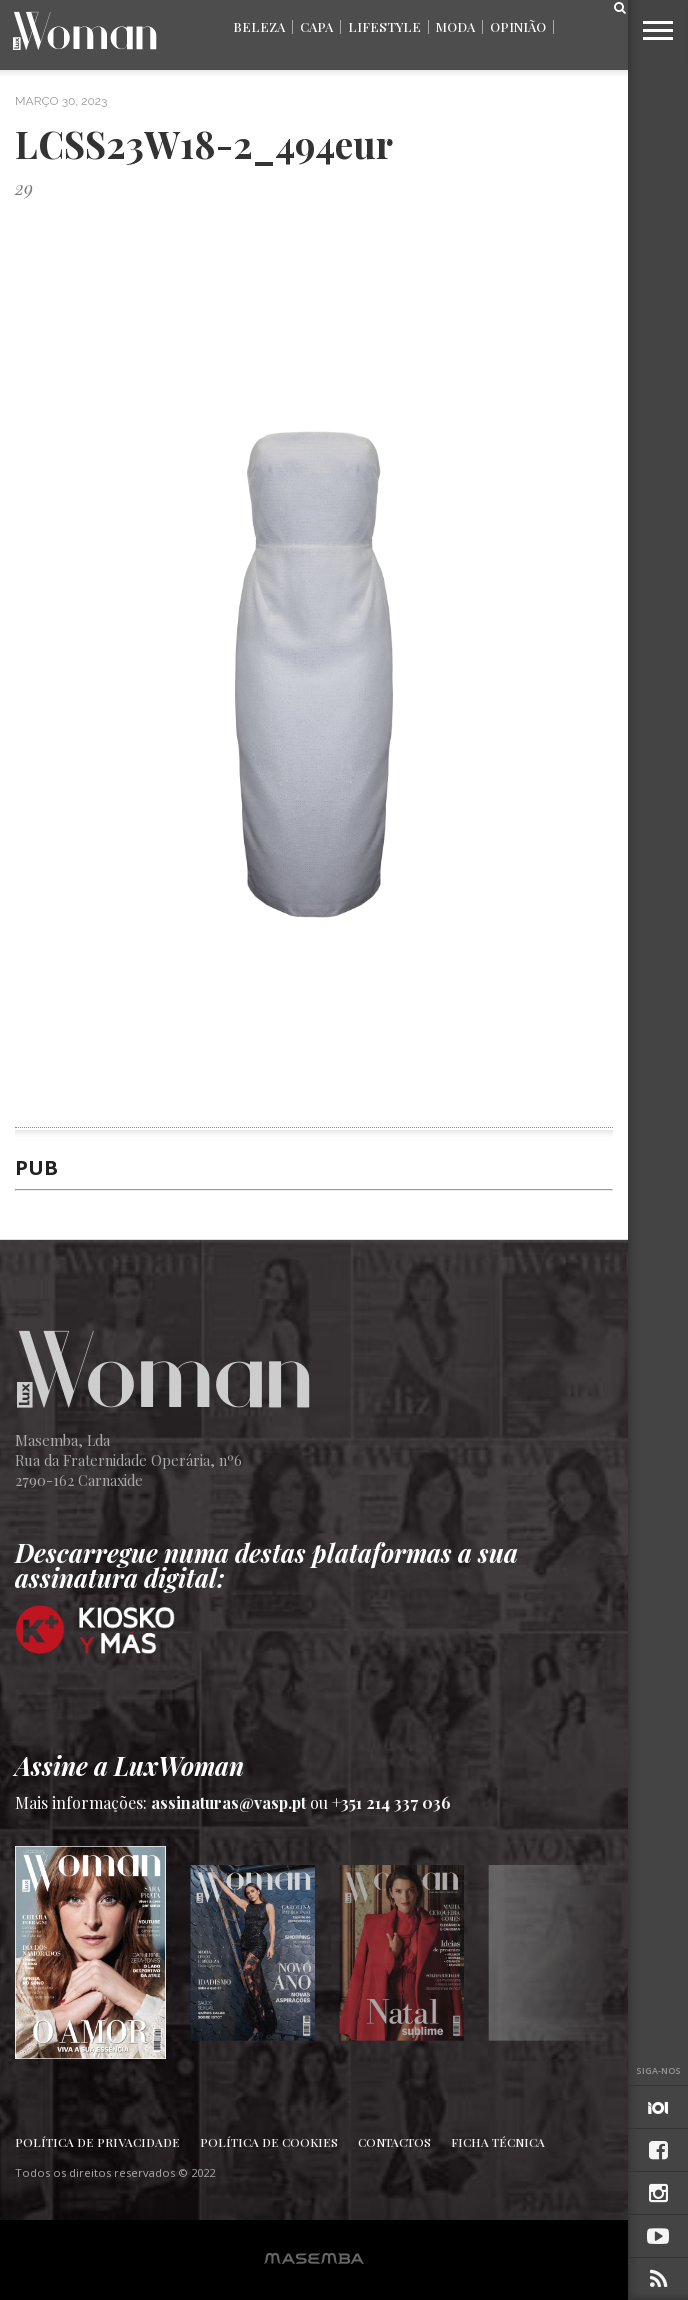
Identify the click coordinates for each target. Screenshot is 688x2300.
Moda (455, 26)
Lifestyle (384, 26)
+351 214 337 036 (391, 1802)
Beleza (259, 26)
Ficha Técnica (498, 2142)
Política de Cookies (269, 2142)
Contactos (394, 2142)
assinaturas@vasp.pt (228, 1802)
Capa (316, 26)
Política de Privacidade (97, 2142)
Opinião (518, 26)
